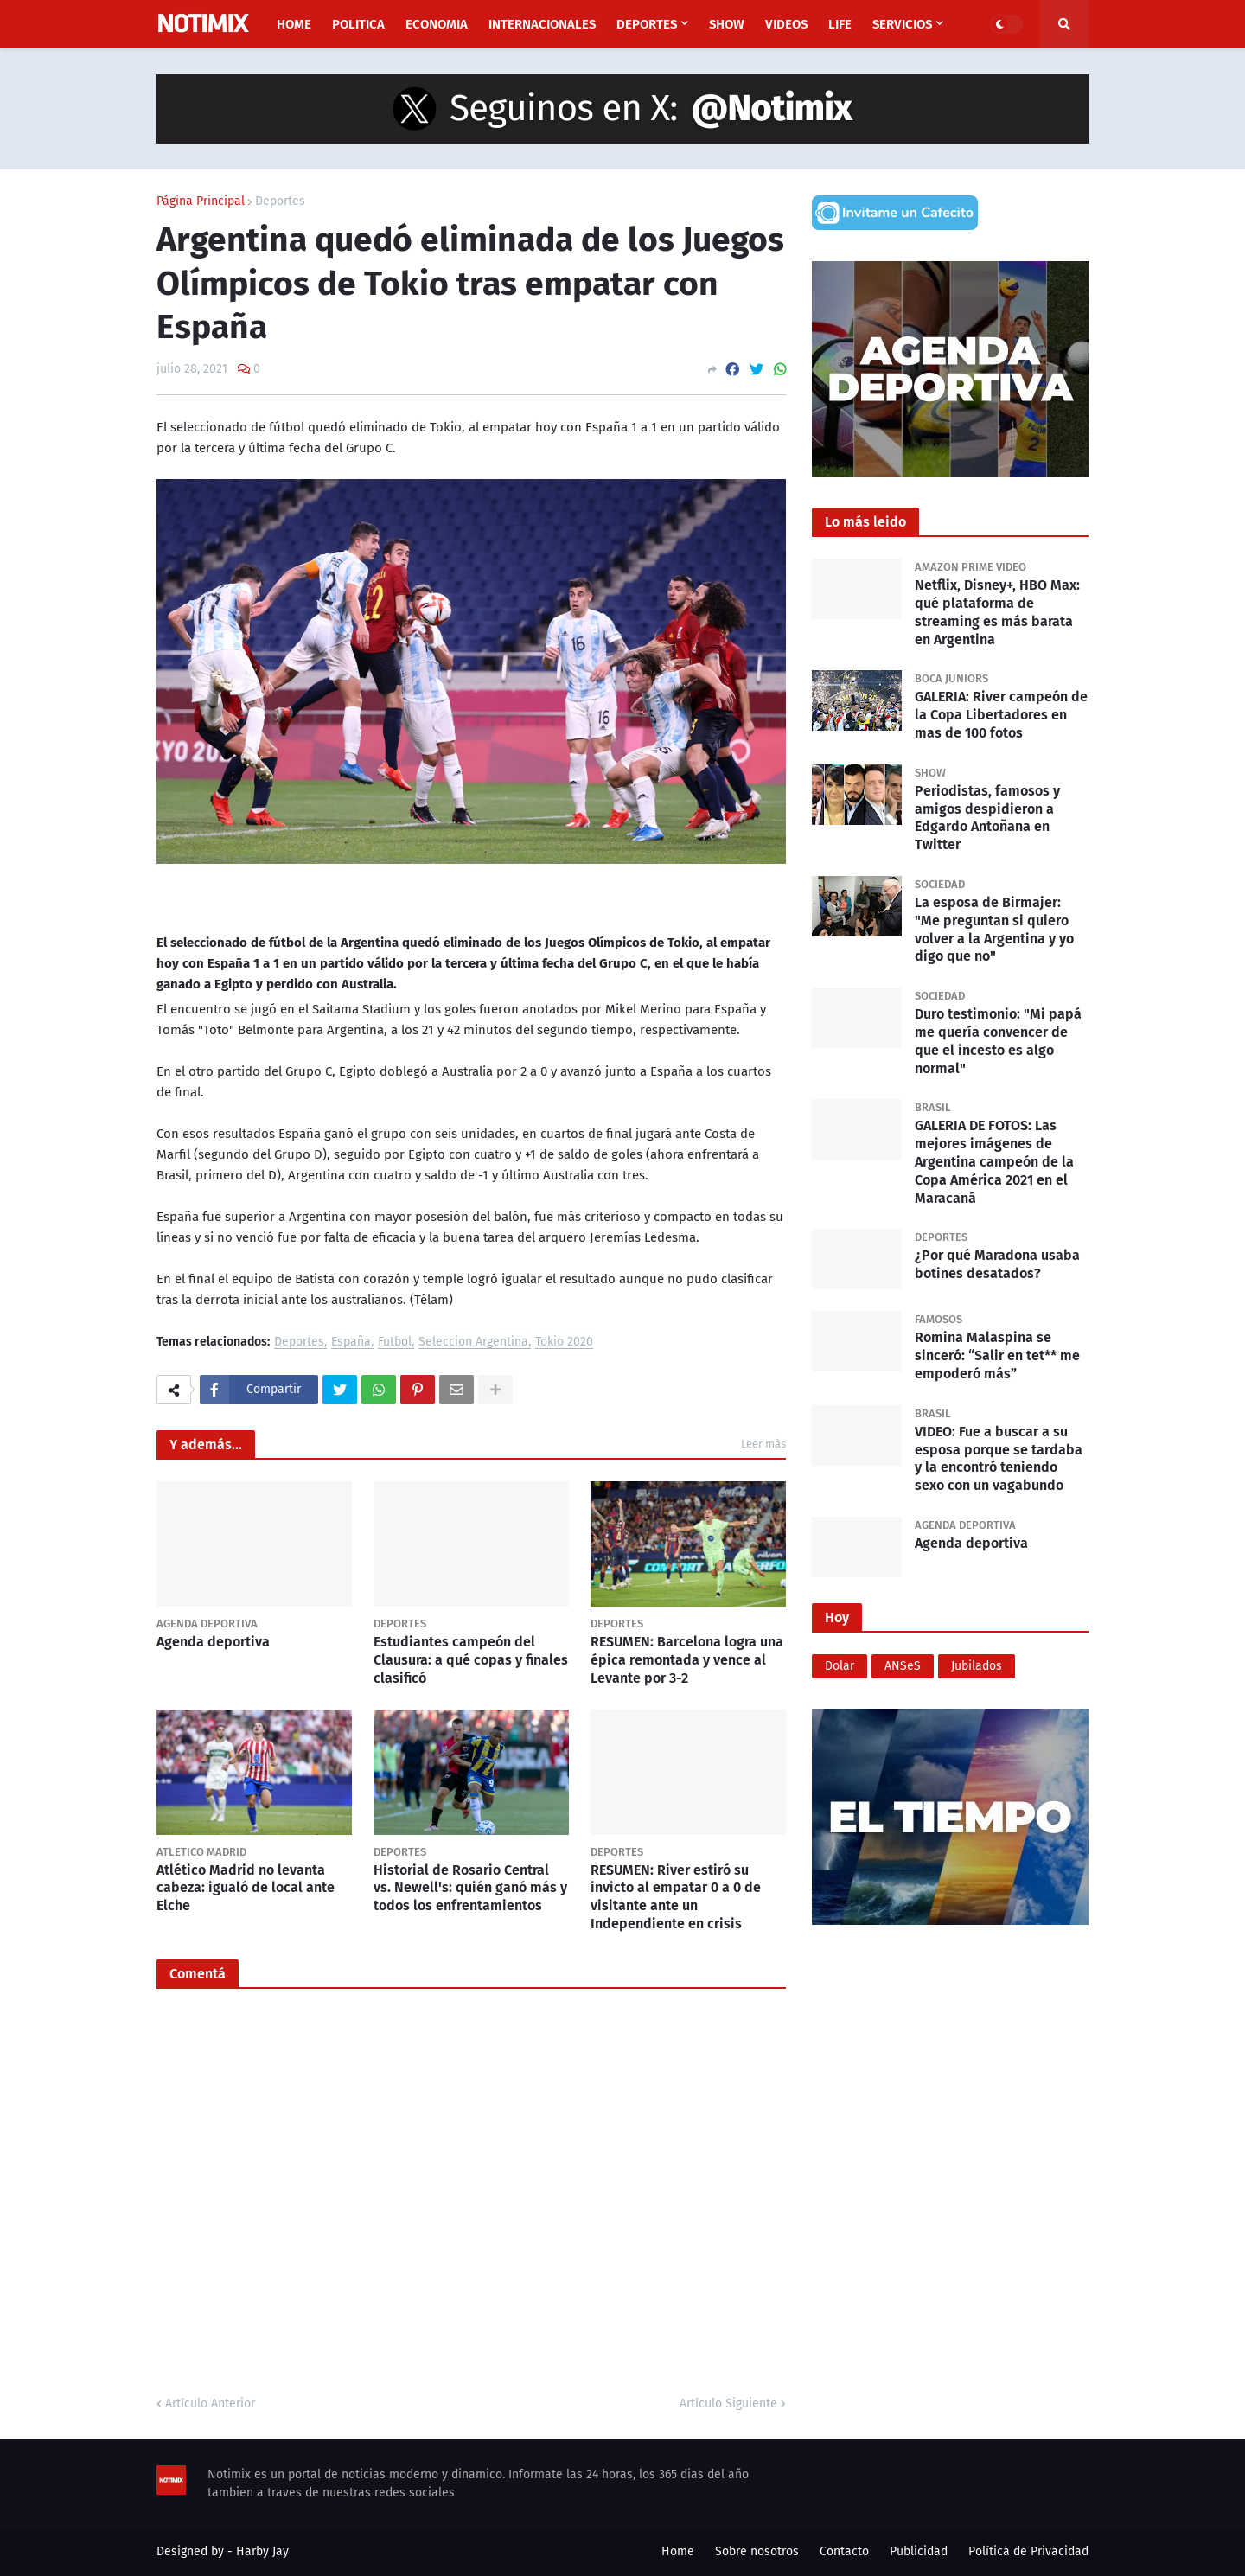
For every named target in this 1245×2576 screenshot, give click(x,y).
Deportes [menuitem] (646, 24)
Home (677, 2551)
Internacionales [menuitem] (542, 24)
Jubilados (976, 1666)
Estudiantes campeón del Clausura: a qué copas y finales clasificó (471, 1659)
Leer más (763, 1443)
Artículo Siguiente (728, 2403)
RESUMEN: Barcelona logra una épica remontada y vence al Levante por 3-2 (687, 1659)
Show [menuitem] (726, 24)
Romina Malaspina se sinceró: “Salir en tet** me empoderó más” (997, 1355)
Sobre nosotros (757, 2551)
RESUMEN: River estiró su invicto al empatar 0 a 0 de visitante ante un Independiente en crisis (676, 1897)
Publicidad (919, 2551)
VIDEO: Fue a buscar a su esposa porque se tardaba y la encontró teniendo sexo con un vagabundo (998, 1458)
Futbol (395, 1342)
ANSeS (902, 1666)
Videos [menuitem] (786, 24)
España (351, 1342)
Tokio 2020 (564, 1342)
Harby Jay (262, 2551)
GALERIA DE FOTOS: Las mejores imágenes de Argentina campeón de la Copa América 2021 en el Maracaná (994, 1161)
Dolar (839, 1666)
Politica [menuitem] (358, 24)
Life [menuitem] (840, 24)
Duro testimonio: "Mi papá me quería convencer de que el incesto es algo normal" (998, 1041)
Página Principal (200, 201)
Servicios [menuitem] (902, 24)
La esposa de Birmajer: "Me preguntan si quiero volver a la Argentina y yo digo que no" (994, 929)
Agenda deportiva (213, 1641)
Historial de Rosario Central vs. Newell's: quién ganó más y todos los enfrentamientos (470, 1888)
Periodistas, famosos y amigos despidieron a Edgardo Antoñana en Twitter (987, 818)
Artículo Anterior (210, 2403)
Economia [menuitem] (436, 24)
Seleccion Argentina (473, 1342)
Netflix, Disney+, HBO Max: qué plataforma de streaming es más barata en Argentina (997, 612)
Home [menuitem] (294, 24)
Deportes (280, 201)
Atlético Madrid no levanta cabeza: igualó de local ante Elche (245, 1888)
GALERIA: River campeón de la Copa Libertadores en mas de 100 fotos (1001, 714)
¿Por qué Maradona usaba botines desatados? (997, 1264)
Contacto (844, 2551)
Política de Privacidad (1028, 2551)
